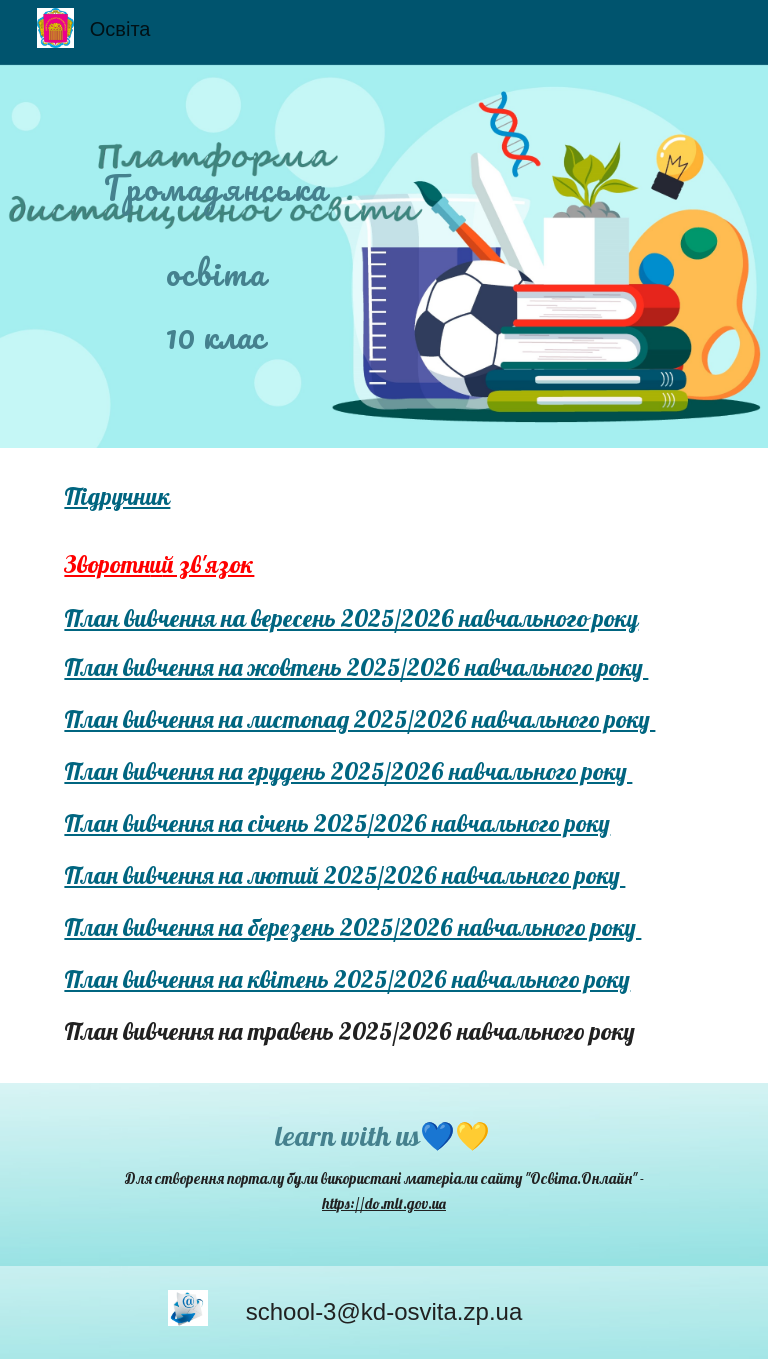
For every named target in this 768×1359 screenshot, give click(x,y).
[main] (215, 224)
